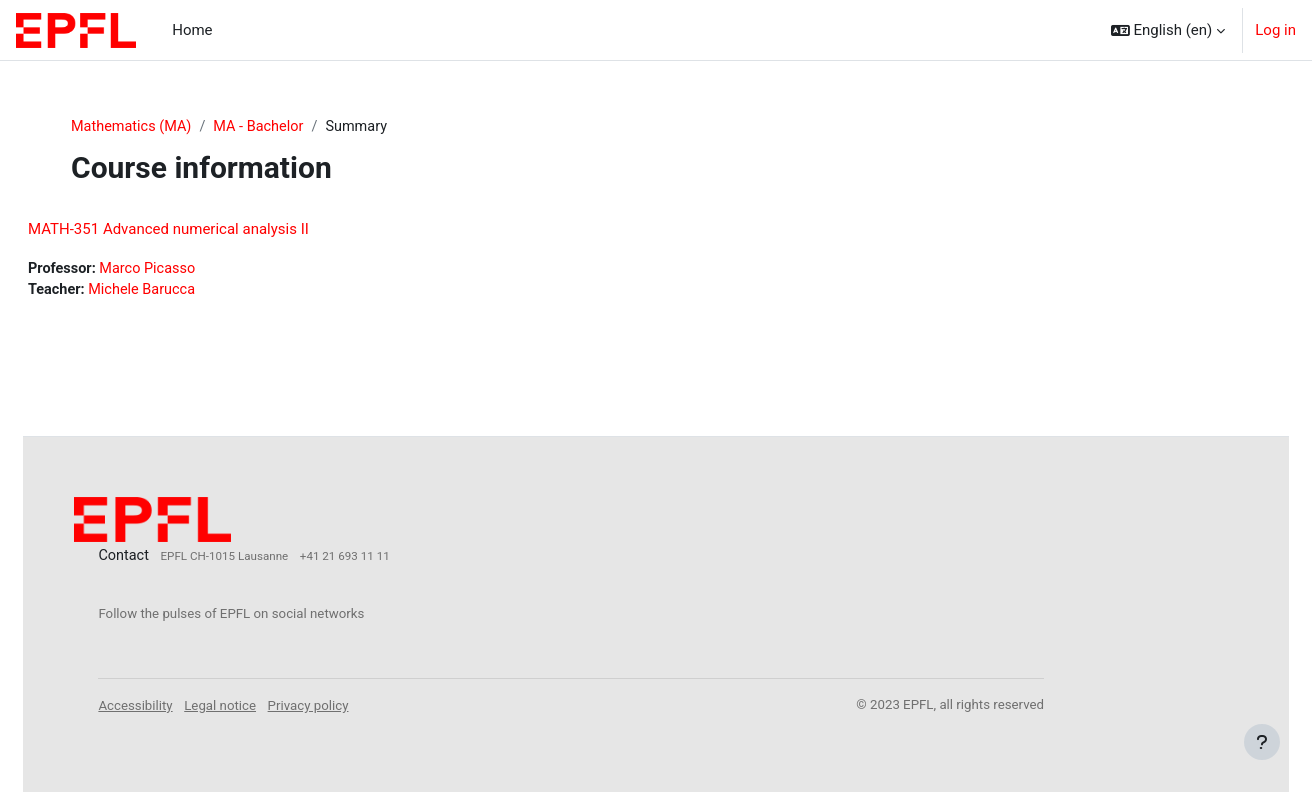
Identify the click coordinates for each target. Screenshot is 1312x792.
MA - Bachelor (264, 127)
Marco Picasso (200, 270)
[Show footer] (1262, 742)
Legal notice (270, 704)
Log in (1275, 30)
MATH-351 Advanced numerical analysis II (216, 230)
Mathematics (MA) (133, 127)
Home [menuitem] (192, 30)
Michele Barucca (194, 292)
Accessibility (185, 704)
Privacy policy (358, 704)
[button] (1168, 30)
